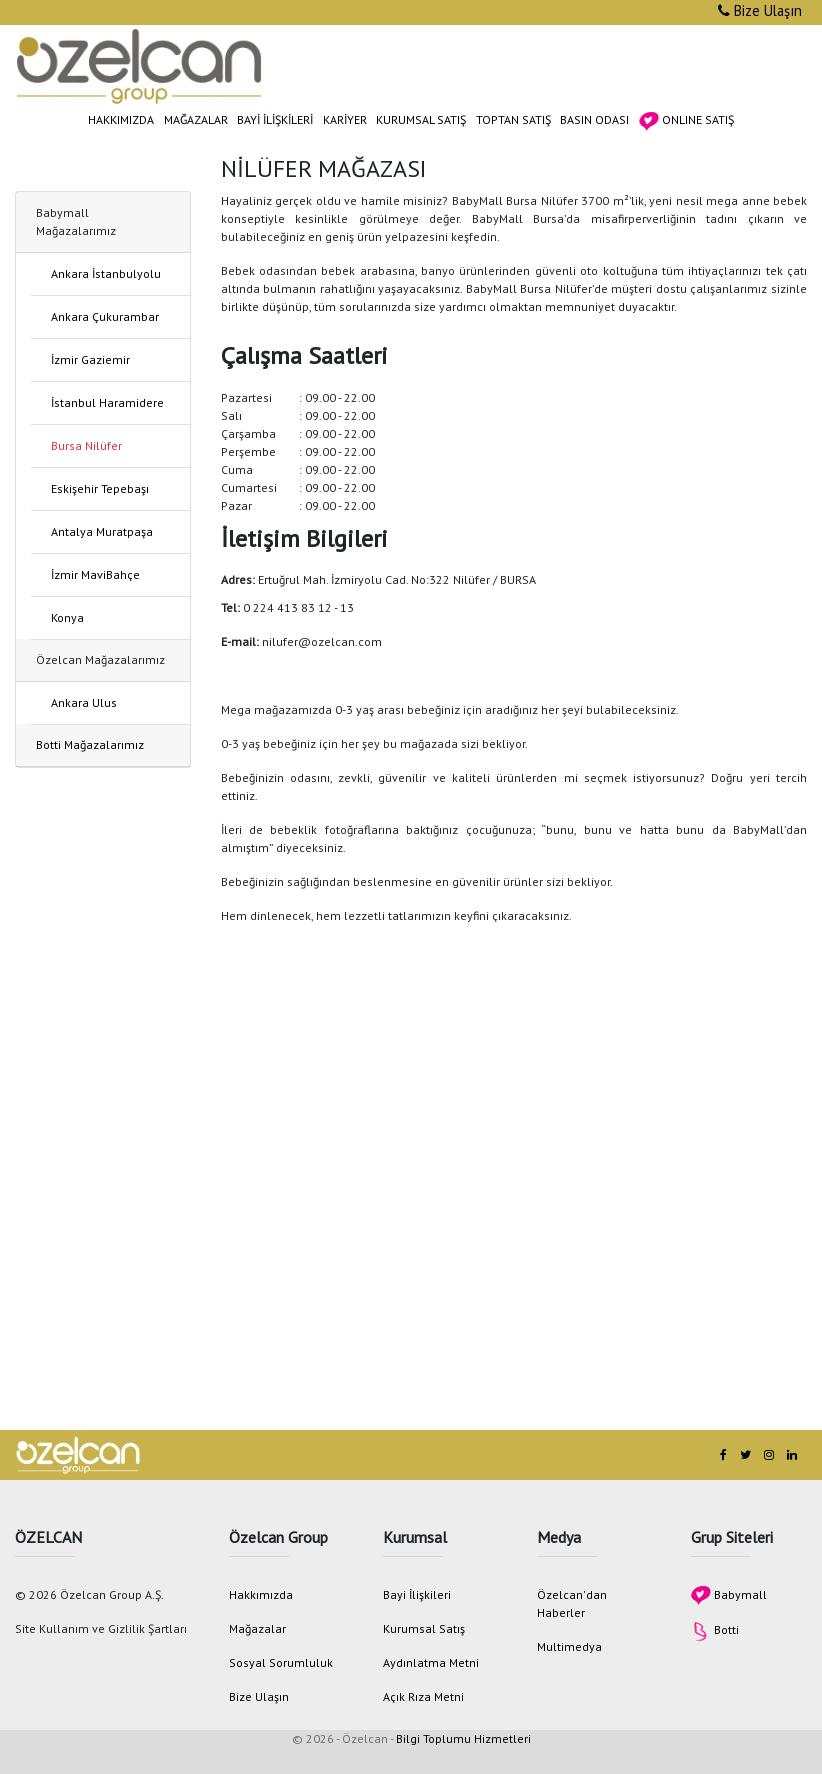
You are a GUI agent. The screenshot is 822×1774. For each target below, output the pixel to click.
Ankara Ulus (84, 702)
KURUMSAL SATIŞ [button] (421, 119)
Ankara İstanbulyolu (106, 273)
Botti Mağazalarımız (90, 744)
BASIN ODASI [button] (594, 119)
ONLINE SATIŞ (686, 121)
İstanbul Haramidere (107, 402)
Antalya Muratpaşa (102, 531)
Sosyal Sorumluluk (281, 1662)
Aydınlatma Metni (431, 1662)
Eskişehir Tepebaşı (100, 488)
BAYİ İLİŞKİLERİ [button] (275, 119)
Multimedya (569, 1646)
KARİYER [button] (345, 119)
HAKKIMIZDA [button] (121, 119)
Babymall (729, 1594)
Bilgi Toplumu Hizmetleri (463, 1738)
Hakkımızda (261, 1594)
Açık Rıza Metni (423, 1696)
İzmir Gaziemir (90, 359)
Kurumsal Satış (424, 1628)
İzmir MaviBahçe (95, 574)
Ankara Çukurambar (105, 316)
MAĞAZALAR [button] (196, 119)
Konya (67, 617)
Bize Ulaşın (760, 10)
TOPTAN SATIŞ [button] (513, 119)
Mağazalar (257, 1628)
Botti (715, 1629)
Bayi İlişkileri (417, 1594)
